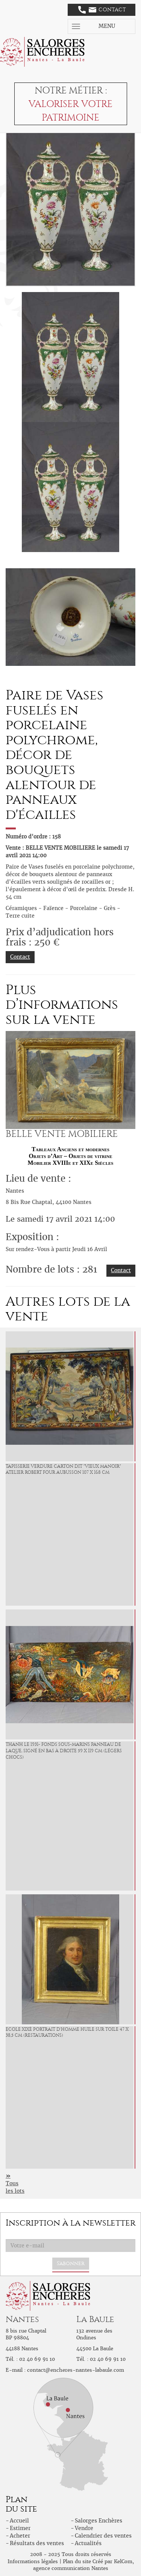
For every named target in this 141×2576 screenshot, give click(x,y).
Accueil (19, 2520)
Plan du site (77, 2561)
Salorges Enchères (98, 2520)
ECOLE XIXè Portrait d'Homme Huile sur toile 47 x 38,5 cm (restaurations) (67, 2032)
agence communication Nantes (70, 2568)
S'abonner (71, 2263)
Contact (102, 10)
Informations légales (33, 2561)
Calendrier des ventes (103, 2535)
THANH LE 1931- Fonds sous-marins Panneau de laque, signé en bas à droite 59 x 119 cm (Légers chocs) (64, 1751)
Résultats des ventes (37, 2543)
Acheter (20, 2535)
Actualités (88, 2543)
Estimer (20, 2528)
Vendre (84, 2528)
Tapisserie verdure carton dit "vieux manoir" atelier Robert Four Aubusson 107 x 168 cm (63, 1469)
